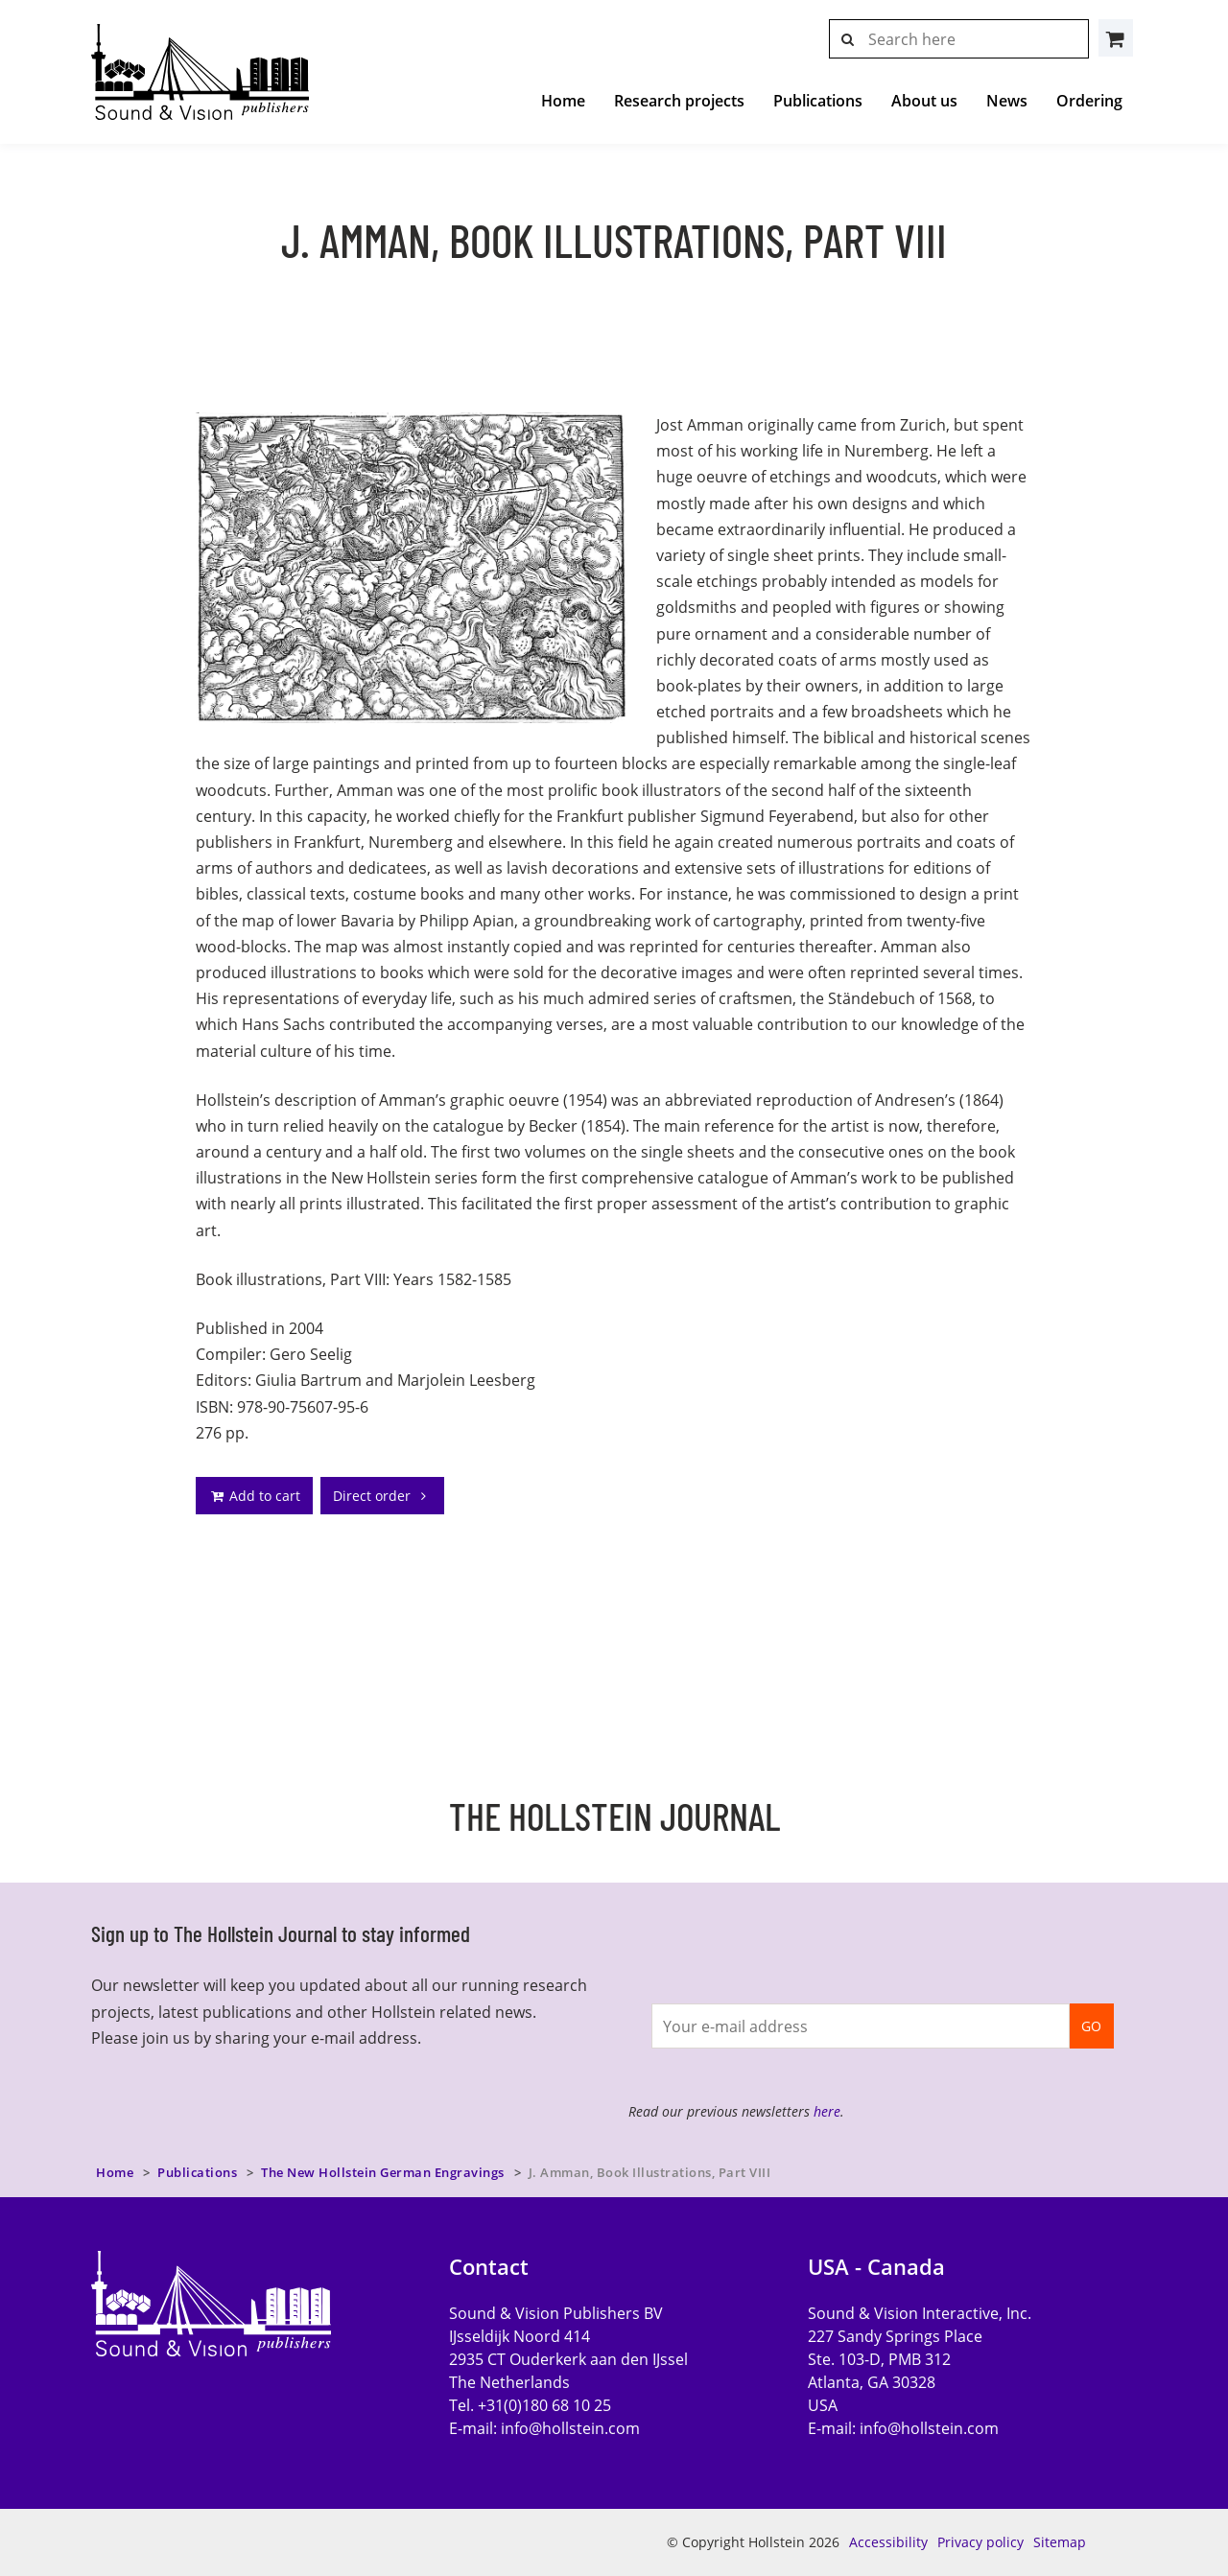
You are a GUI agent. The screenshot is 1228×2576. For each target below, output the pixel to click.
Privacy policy (980, 2542)
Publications (817, 100)
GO (1091, 2026)
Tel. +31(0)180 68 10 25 (530, 2405)
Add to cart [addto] (254, 1496)
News (1006, 100)
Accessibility (888, 2542)
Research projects (679, 100)
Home (563, 100)
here (827, 2111)
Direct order (382, 1496)
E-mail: (544, 2428)
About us (924, 100)
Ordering (1089, 100)
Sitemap (1059, 2542)
